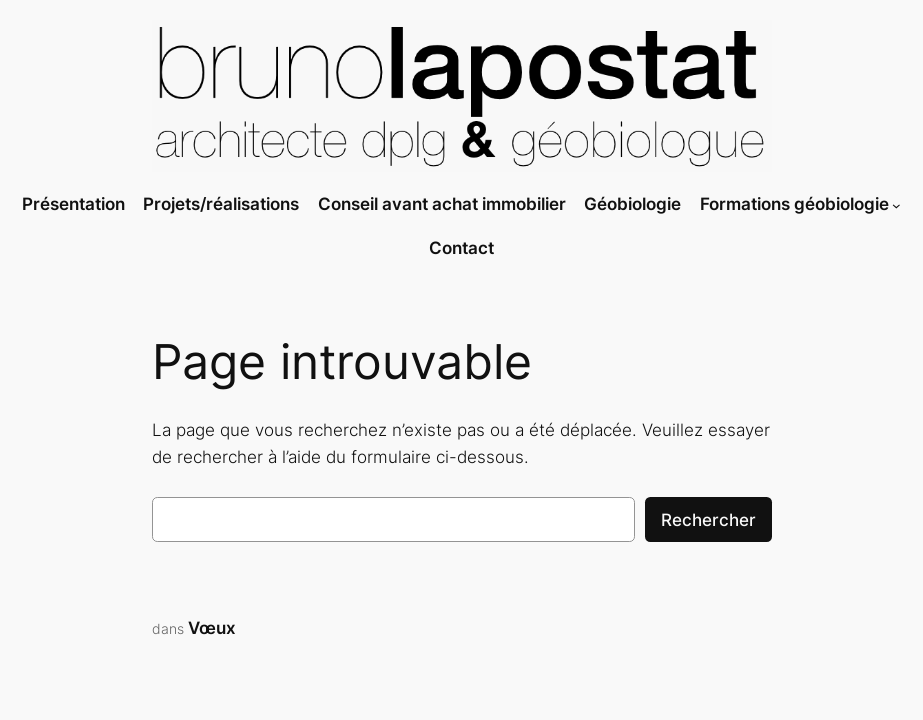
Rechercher (708, 520)
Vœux (212, 628)
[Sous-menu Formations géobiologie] (896, 205)
